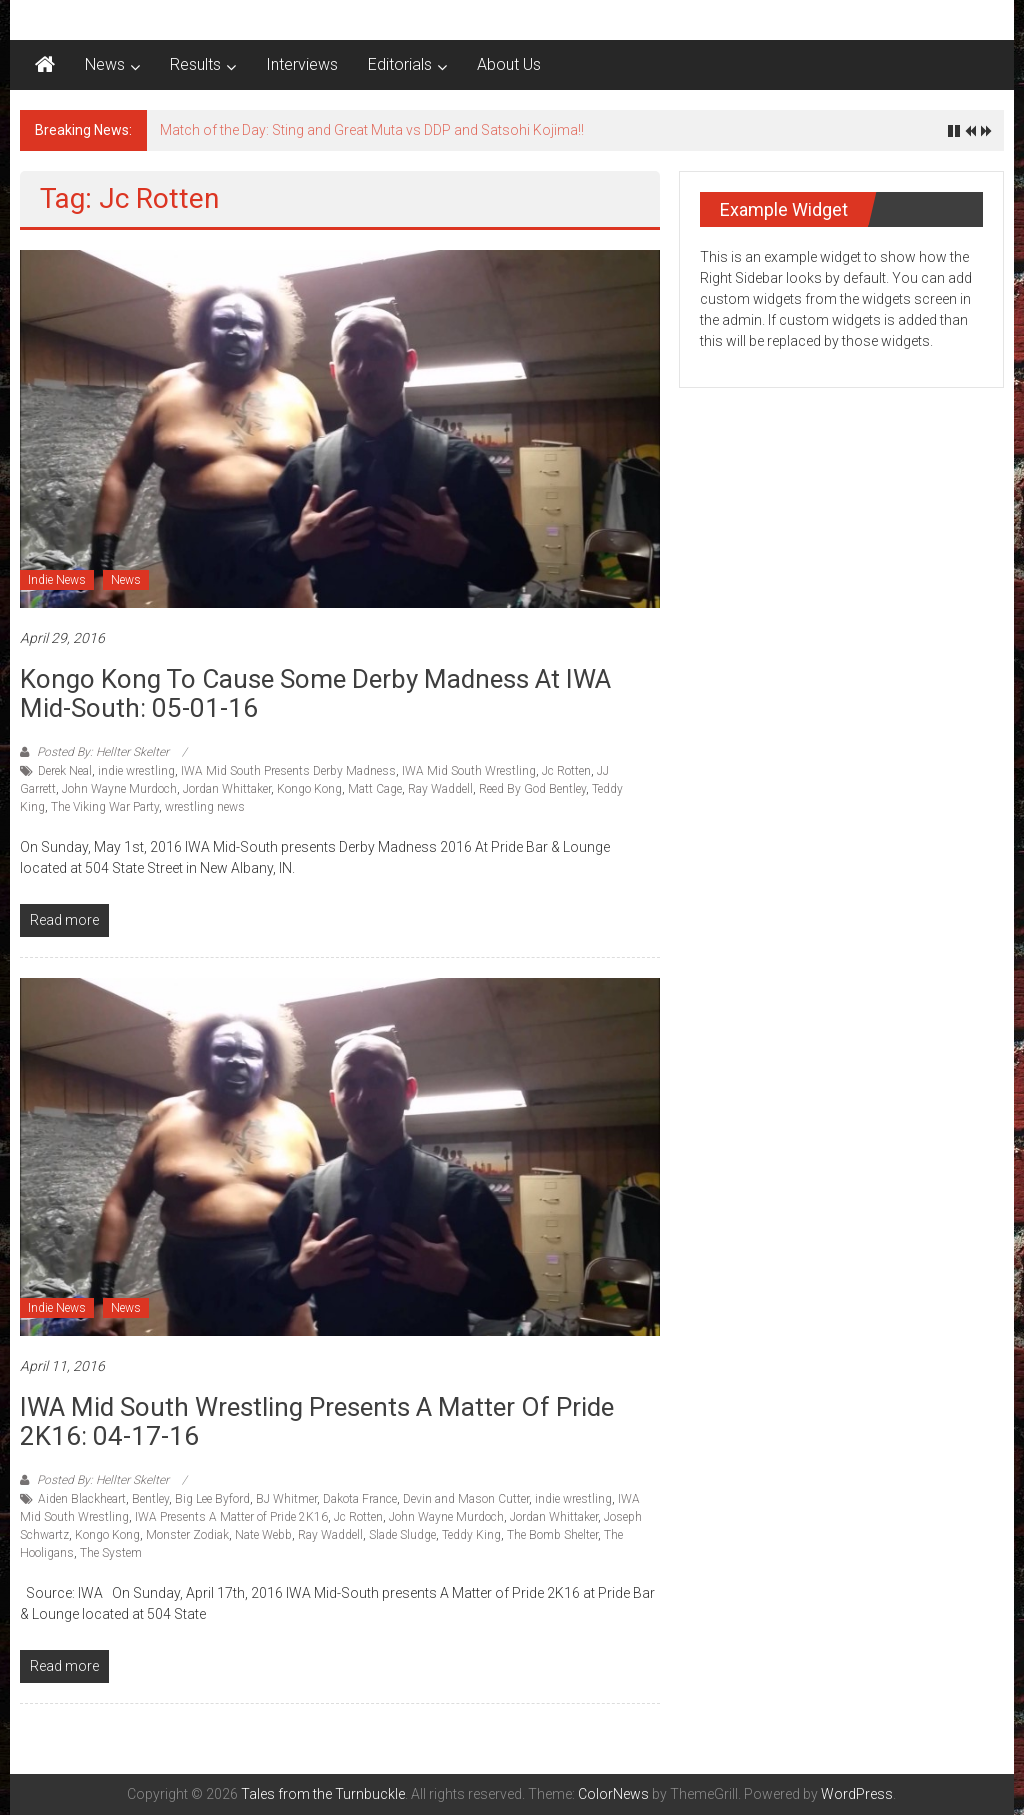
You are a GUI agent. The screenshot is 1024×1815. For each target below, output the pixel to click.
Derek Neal (65, 771)
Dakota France (360, 1499)
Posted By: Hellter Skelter (103, 752)
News (105, 64)
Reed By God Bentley (532, 789)
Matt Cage (375, 789)
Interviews (302, 64)
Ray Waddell (440, 789)
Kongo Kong (309, 789)
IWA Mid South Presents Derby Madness (288, 771)
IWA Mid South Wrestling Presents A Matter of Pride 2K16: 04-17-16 (317, 1421)
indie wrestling (136, 771)
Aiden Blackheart (82, 1499)
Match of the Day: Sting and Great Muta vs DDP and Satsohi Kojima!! (372, 130)
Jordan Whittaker (227, 789)
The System (111, 1553)
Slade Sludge (402, 1535)
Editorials (400, 64)
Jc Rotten (566, 771)
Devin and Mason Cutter (466, 1499)
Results (195, 64)
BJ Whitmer (286, 1499)
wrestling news (205, 807)
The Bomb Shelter (552, 1535)
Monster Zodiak (187, 1535)
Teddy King (471, 1535)
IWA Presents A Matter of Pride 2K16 (231, 1517)
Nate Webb (263, 1535)
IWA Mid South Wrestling (469, 771)
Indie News (57, 580)
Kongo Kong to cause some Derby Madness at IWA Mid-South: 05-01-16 (315, 693)
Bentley (150, 1499)
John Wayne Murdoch (119, 789)
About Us (509, 64)
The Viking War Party (105, 807)
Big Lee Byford (212, 1499)
